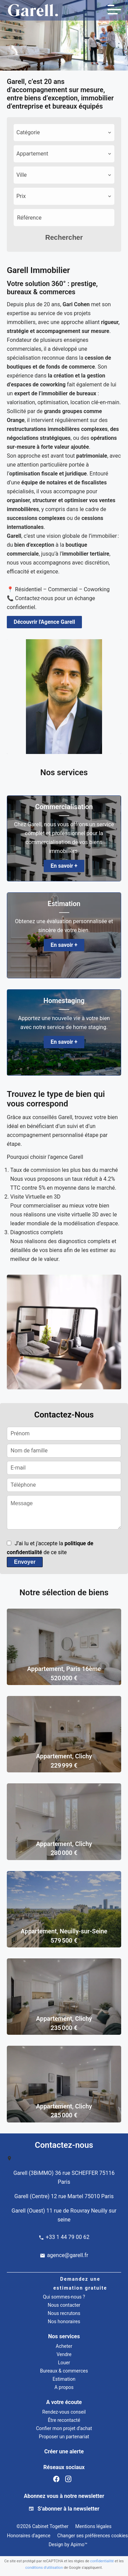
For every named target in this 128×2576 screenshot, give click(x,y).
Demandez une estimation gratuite (80, 2283)
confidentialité (102, 2561)
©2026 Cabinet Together (42, 2526)
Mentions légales (93, 2526)
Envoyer (24, 1562)
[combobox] (64, 132)
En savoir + (64, 866)
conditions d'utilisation (44, 2567)
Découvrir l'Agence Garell (44, 622)
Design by (67, 2544)
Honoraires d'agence (28, 2535)
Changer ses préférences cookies (92, 2535)
